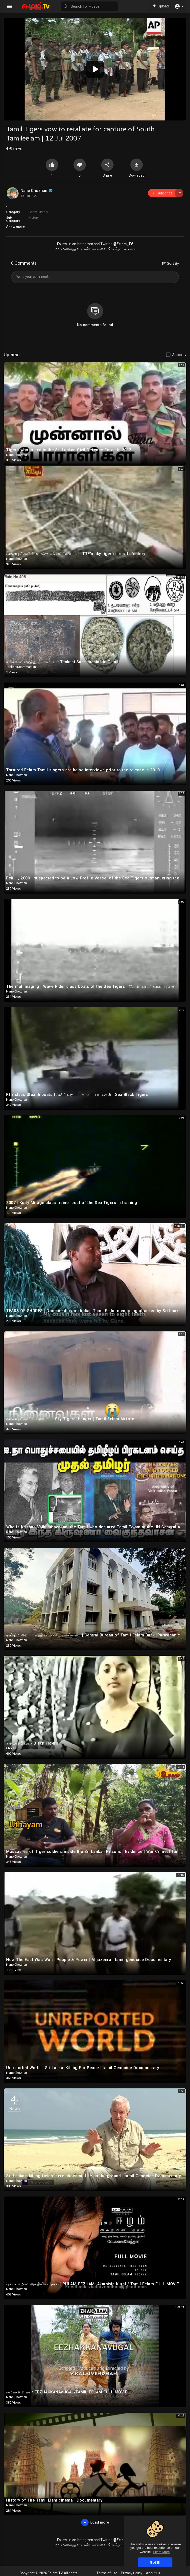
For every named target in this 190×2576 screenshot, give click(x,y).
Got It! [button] (155, 2562)
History (33, 217)
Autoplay (179, 355)
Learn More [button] (161, 2552)
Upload (160, 6)
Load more (95, 2522)
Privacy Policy (131, 2573)
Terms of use (106, 2573)
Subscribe (167, 193)
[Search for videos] (89, 6)
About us (153, 2573)
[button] (179, 6)
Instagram (85, 244)
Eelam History (38, 212)
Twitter (106, 244)
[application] (95, 69)
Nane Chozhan (37, 190)
